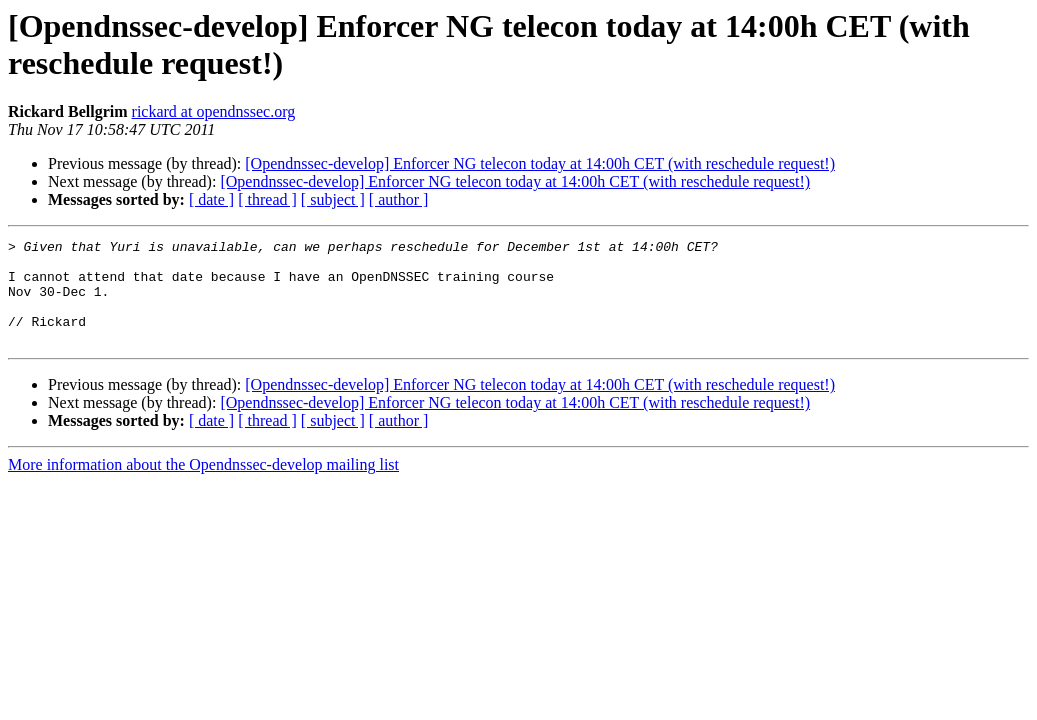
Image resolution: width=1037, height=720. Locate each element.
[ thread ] (267, 199)
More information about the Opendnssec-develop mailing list (203, 485)
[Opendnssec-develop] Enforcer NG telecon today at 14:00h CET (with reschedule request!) (540, 163)
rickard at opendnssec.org (214, 111)
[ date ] (211, 199)
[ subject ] (333, 199)
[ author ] (399, 199)
